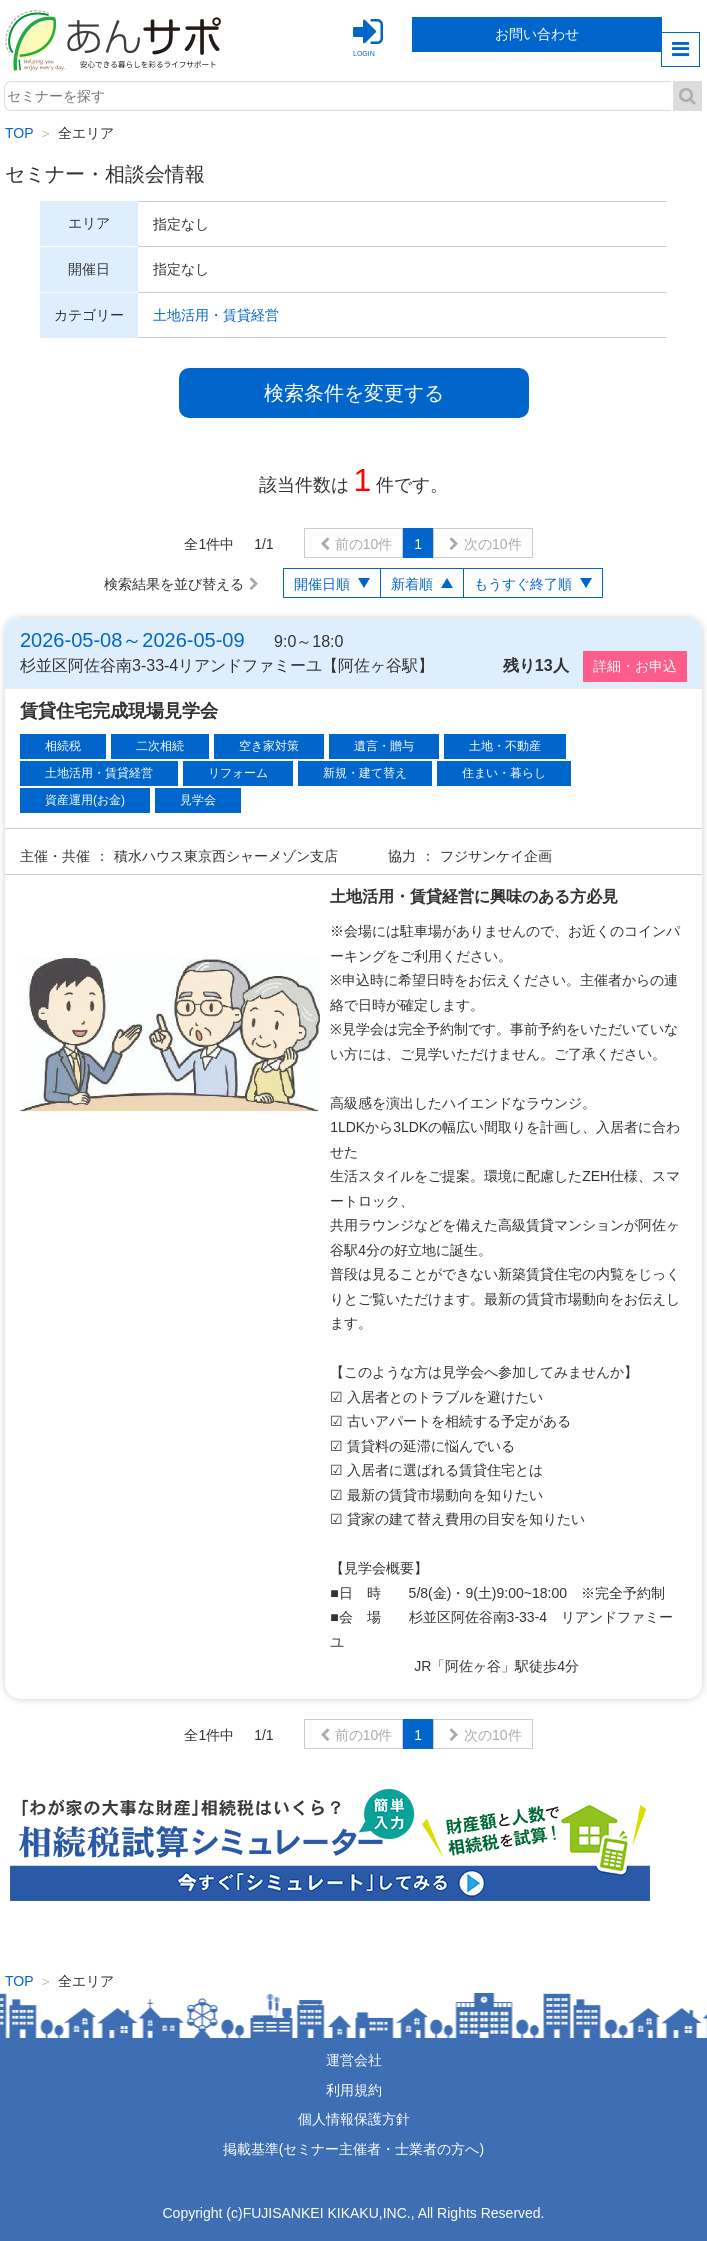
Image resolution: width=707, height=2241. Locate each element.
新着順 (412, 584)
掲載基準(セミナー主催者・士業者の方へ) (353, 2149)
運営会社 (354, 2060)
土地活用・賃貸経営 (216, 315)
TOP (19, 133)
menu (680, 49)
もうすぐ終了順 (523, 584)
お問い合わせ (537, 34)
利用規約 (354, 2090)
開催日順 (322, 584)
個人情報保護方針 (354, 2119)
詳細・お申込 (635, 666)
